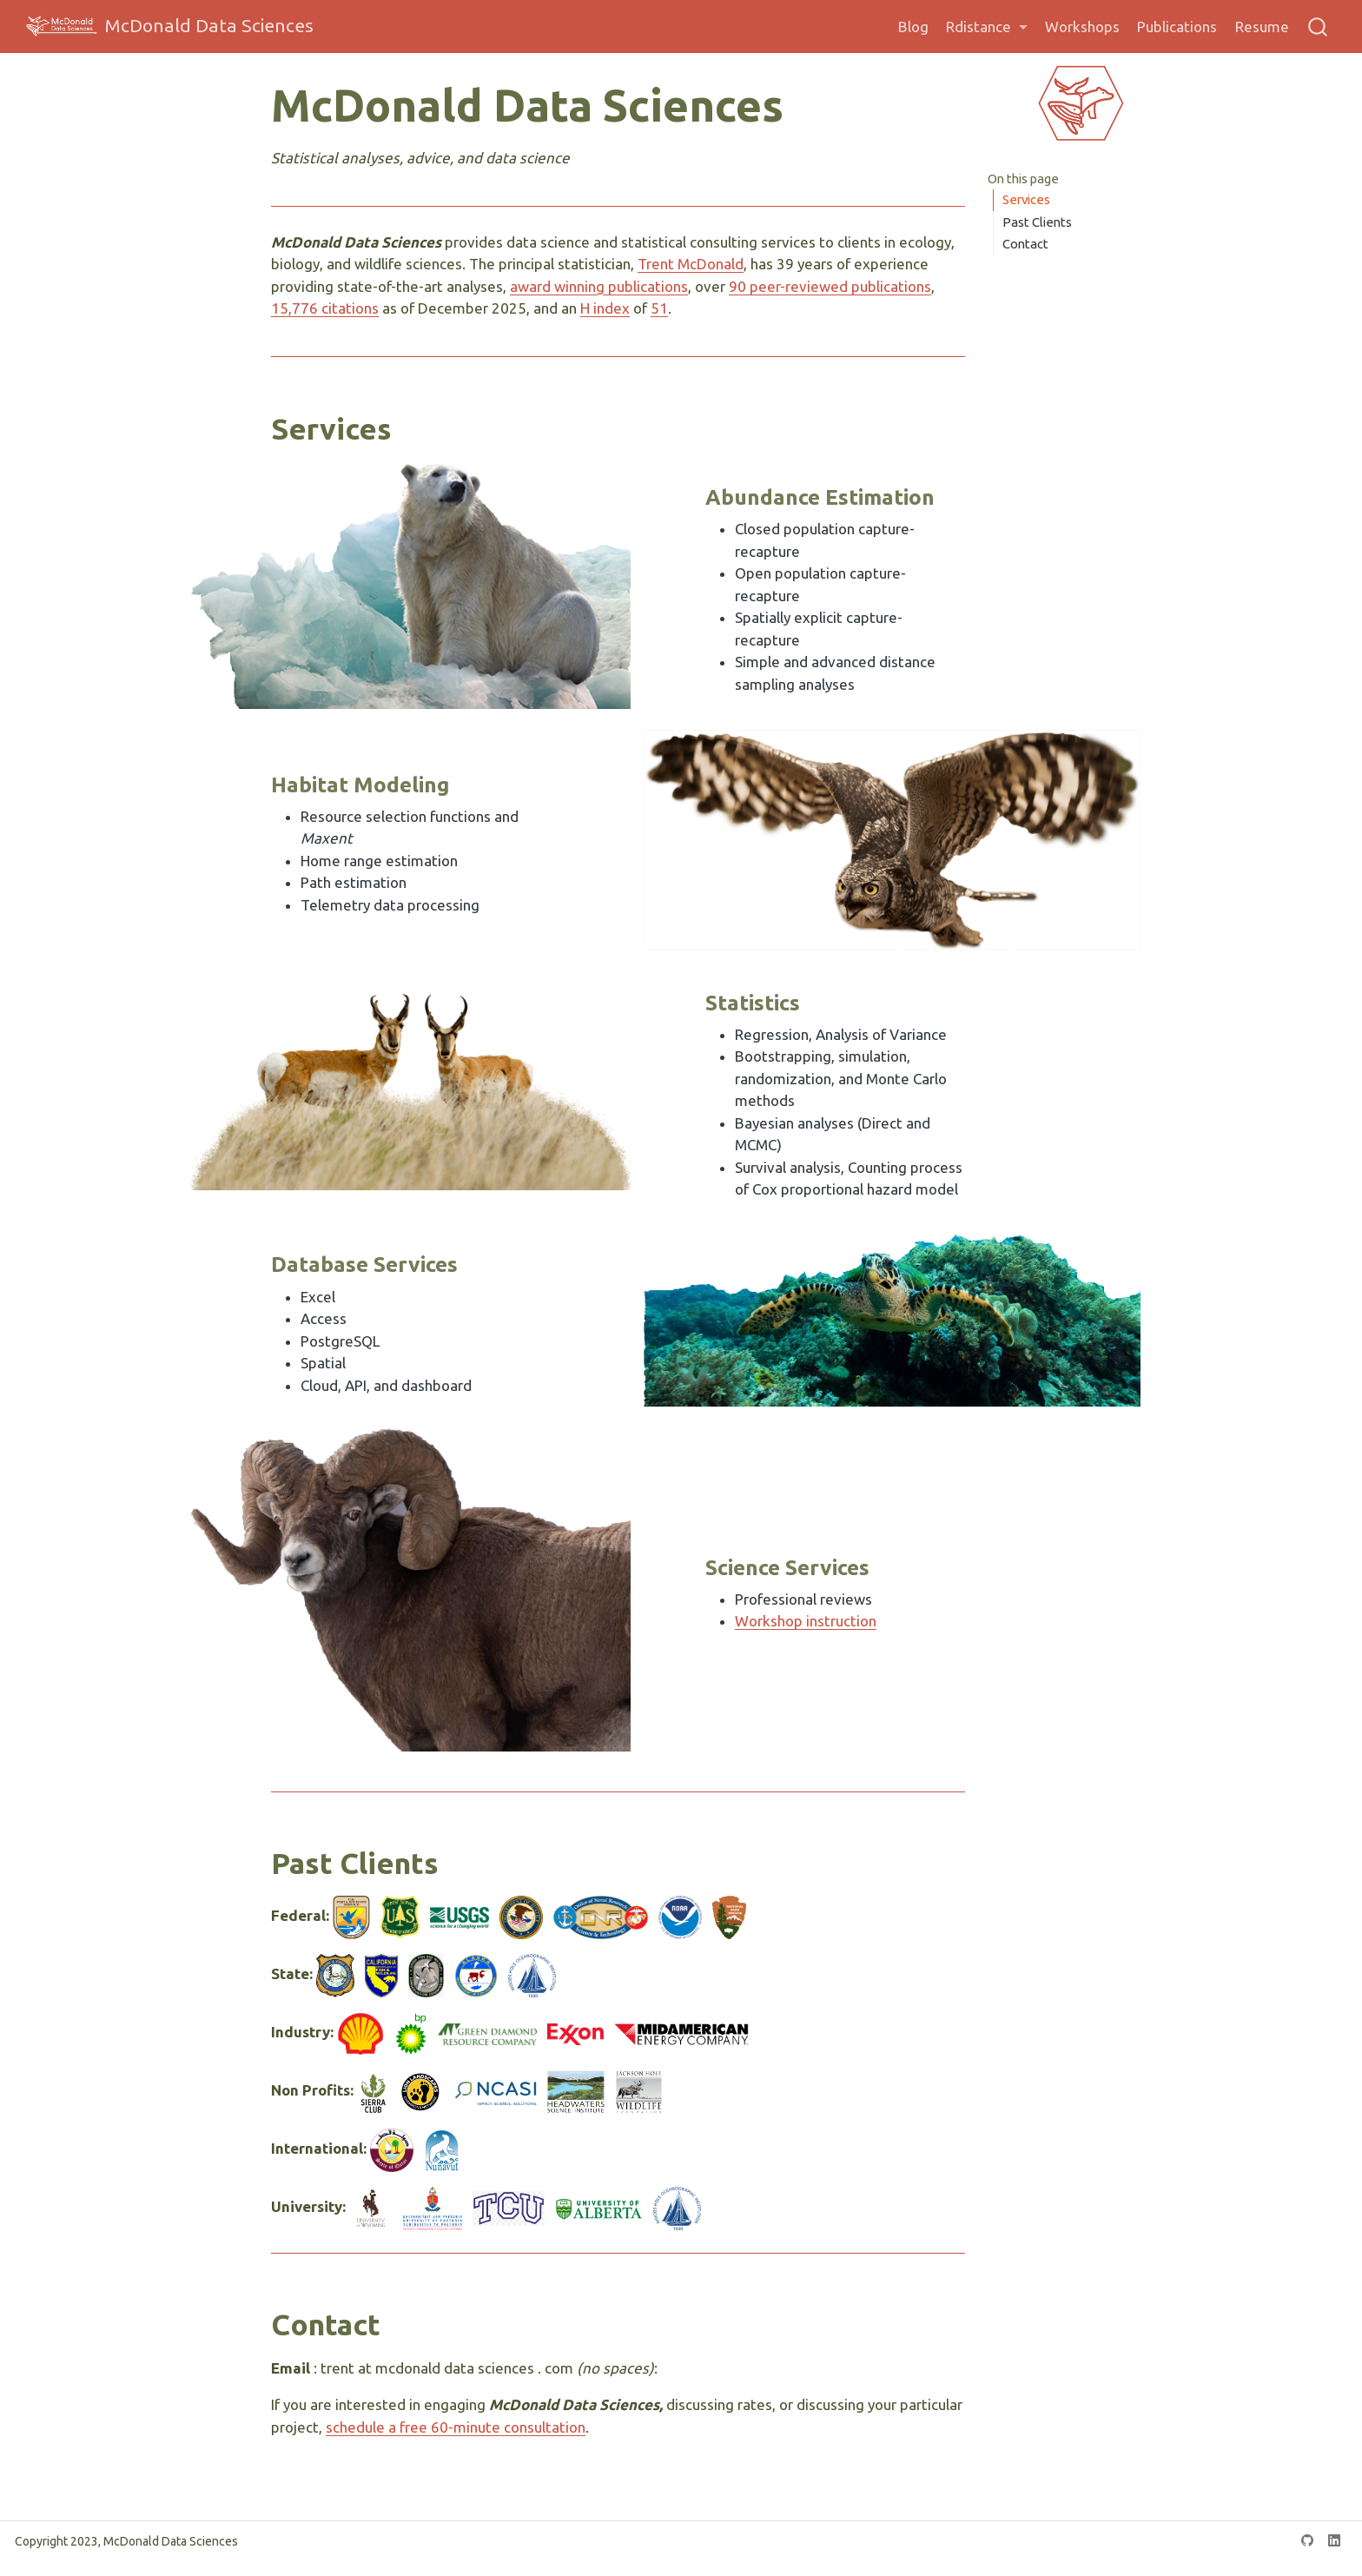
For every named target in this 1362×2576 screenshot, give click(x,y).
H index (605, 308)
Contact (1025, 243)
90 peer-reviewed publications (830, 286)
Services (1026, 199)
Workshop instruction (805, 1620)
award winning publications (599, 286)
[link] (986, 27)
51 (659, 308)
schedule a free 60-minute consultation (455, 2427)
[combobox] (1318, 26)
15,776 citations (325, 308)
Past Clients (1037, 222)
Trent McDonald (691, 263)
